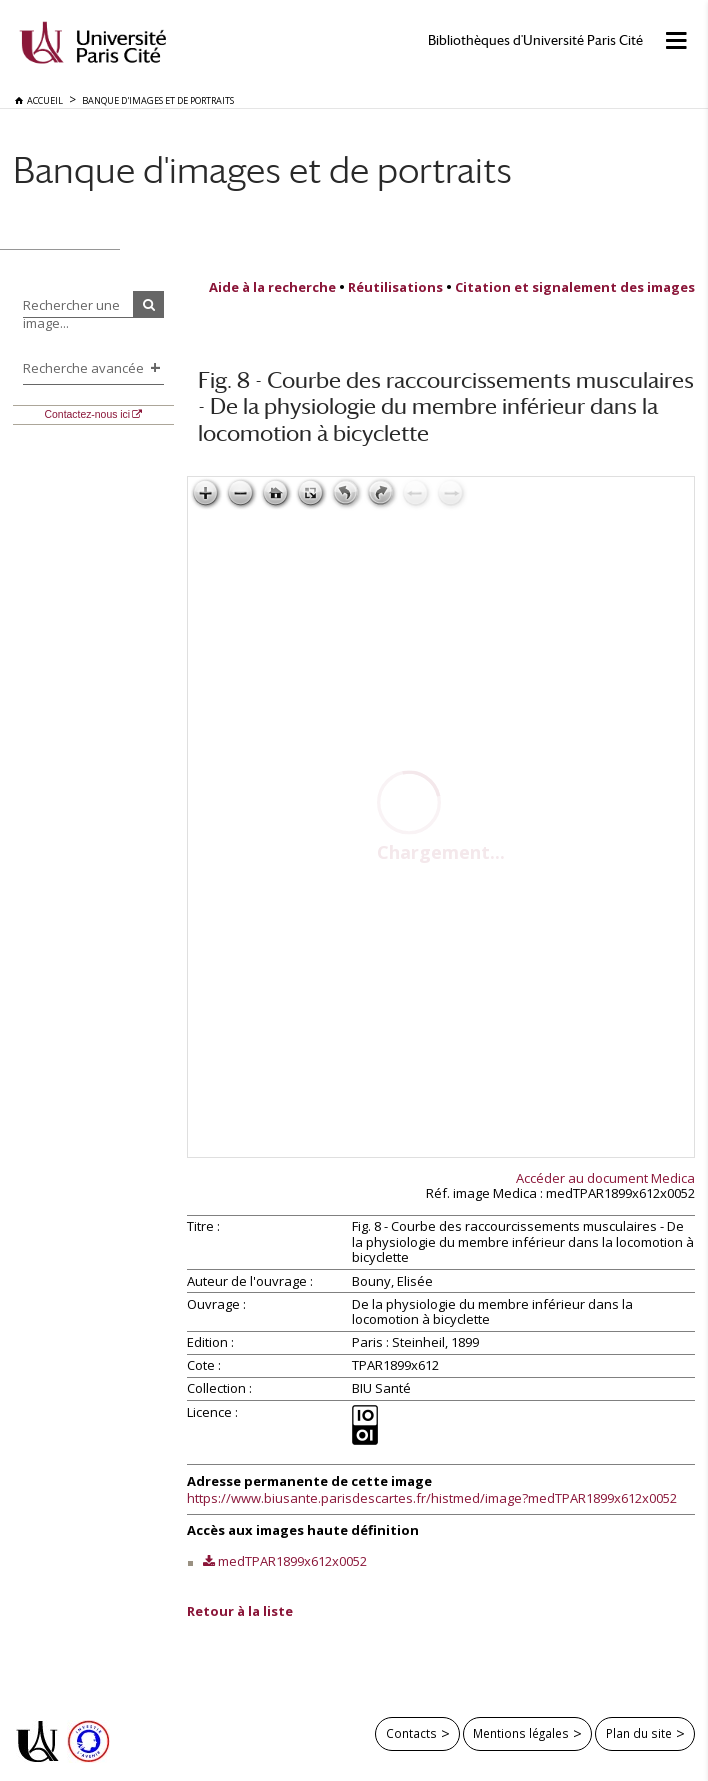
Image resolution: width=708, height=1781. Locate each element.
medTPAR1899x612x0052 (292, 1561)
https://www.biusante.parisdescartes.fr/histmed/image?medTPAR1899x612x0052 (432, 1498)
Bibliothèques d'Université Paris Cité (535, 40)
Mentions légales (521, 1733)
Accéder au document (605, 1178)
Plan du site (639, 1733)
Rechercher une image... (71, 314)
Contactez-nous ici (87, 414)
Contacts (411, 1733)
